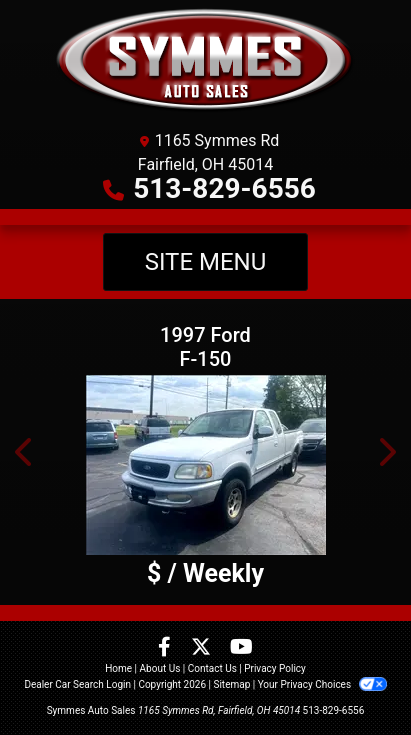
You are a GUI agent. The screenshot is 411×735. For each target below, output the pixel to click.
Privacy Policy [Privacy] (275, 668)
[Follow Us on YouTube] (241, 648)
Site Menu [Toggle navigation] (206, 262)
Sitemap (231, 684)
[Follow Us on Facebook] (166, 648)
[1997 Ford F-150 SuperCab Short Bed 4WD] (205, 465)
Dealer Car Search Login (77, 684)
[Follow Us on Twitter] (203, 648)
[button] (25, 452)
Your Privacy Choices (322, 684)
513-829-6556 (224, 188)
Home (118, 668)
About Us (160, 668)
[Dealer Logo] (205, 60)
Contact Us (212, 668)
